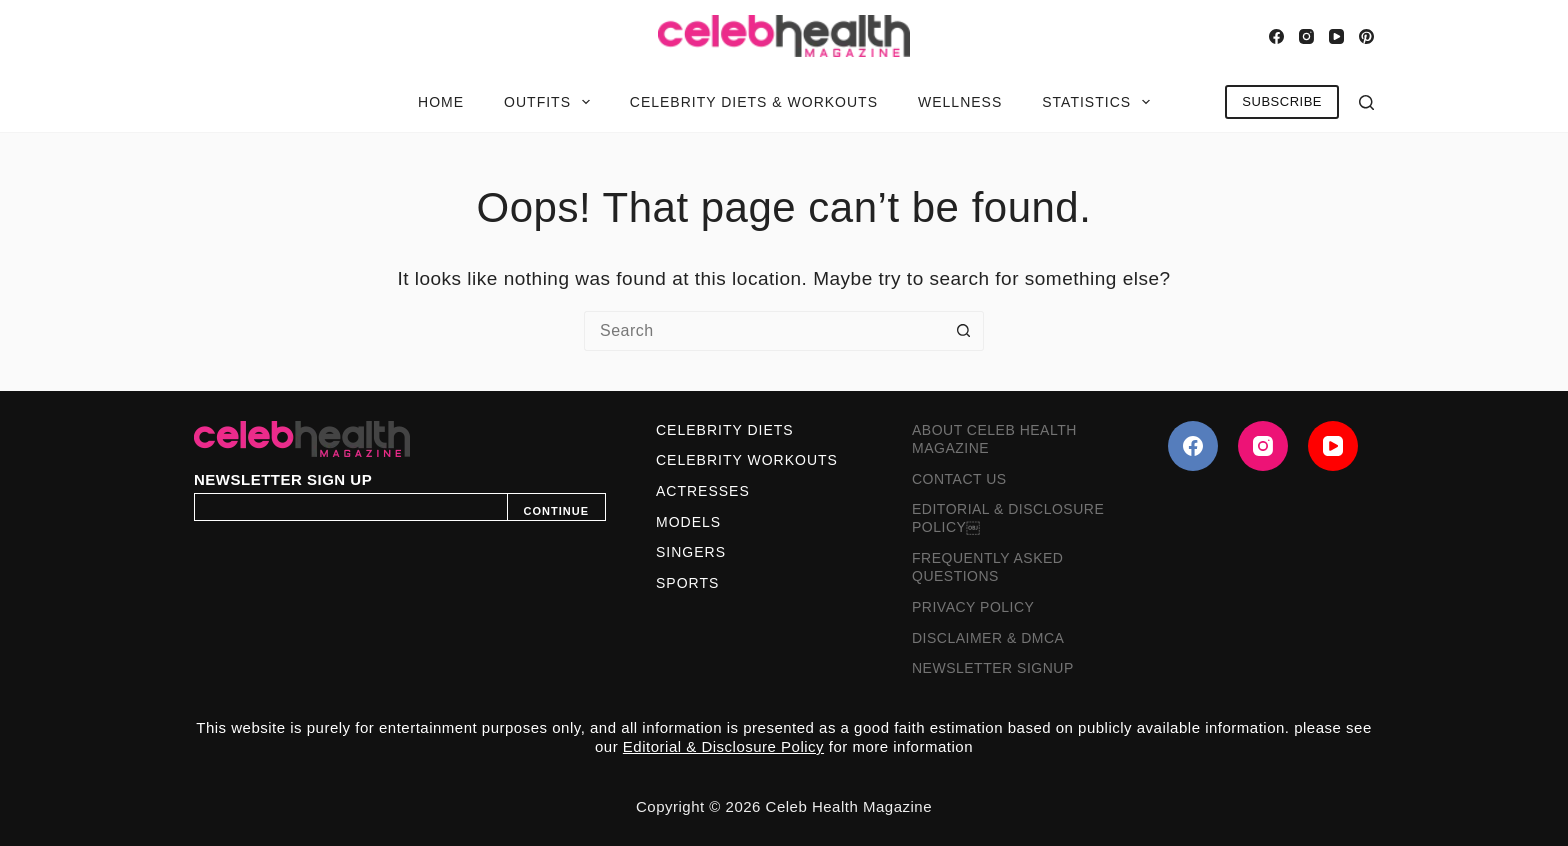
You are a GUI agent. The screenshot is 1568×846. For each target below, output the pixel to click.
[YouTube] (1336, 36)
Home (441, 102)
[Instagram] (1306, 36)
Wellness (960, 102)
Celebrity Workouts (747, 460)
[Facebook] (1276, 36)
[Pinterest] (1366, 36)
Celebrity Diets (725, 430)
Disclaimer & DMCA (988, 638)
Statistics (1100, 102)
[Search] (1366, 102)
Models (688, 522)
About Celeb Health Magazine (994, 439)
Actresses (703, 491)
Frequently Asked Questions (987, 567)
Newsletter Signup (993, 668)
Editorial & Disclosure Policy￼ (1008, 518)
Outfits (551, 102)
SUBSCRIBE (1282, 101)
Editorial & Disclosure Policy (723, 746)
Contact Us (959, 479)
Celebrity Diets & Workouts (754, 102)
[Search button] (964, 331)
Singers (691, 552)
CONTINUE (556, 511)
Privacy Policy (973, 607)
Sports (687, 583)
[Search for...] (764, 331)
